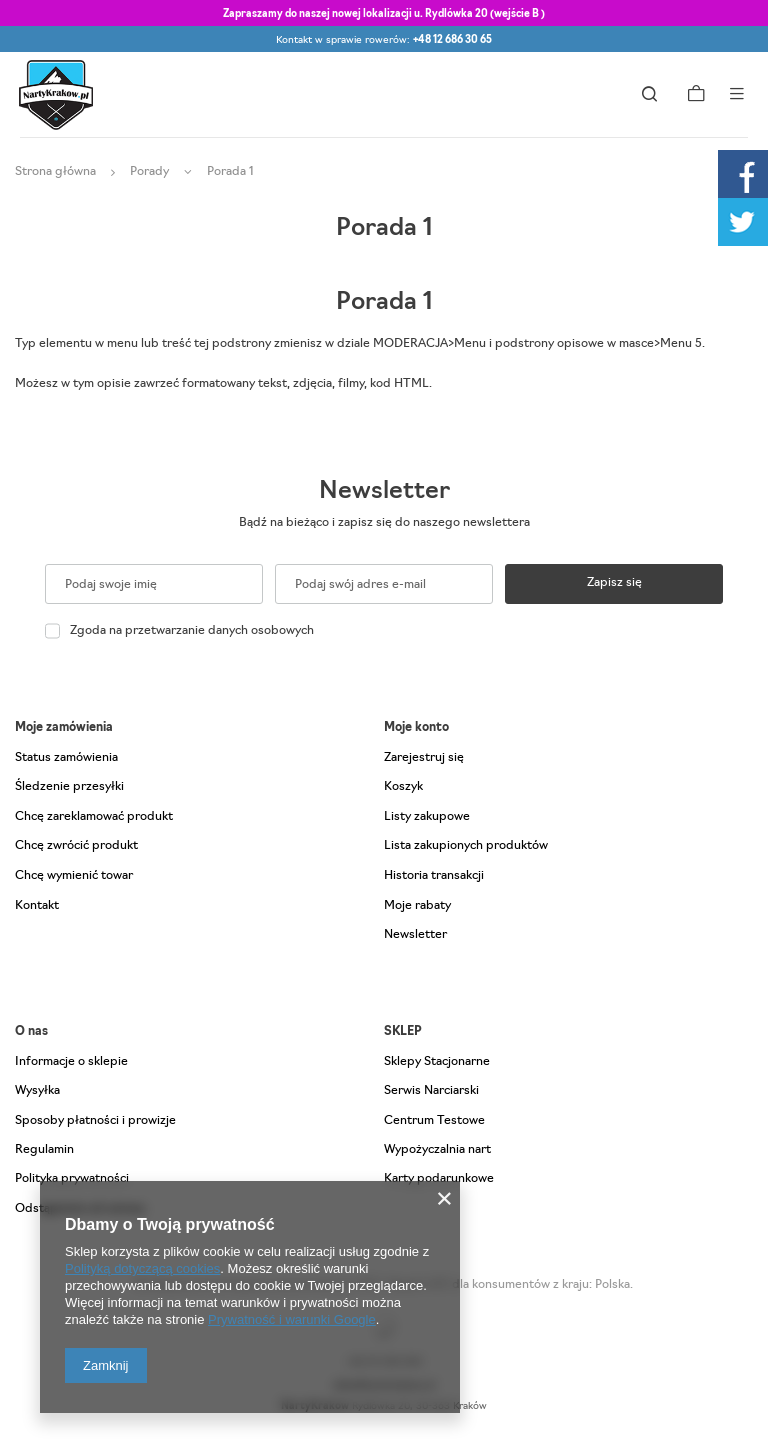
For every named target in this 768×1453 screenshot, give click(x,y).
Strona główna (55, 172)
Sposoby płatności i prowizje (95, 1121)
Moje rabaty (417, 906)
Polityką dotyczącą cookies (142, 1268)
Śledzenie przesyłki (69, 787)
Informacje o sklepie (71, 1062)
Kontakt (37, 906)
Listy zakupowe (427, 817)
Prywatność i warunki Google (292, 1319)
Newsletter (384, 492)
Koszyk (403, 787)
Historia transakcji (434, 876)
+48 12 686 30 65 (452, 40)
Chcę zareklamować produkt (94, 817)
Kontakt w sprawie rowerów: (384, 40)
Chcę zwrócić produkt (76, 846)
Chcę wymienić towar (74, 876)
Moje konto (416, 728)
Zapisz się (614, 583)
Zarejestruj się (424, 758)
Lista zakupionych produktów (466, 846)
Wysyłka (37, 1091)
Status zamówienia (66, 758)
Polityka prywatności (72, 1179)
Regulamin (44, 1150)
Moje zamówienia (64, 728)
